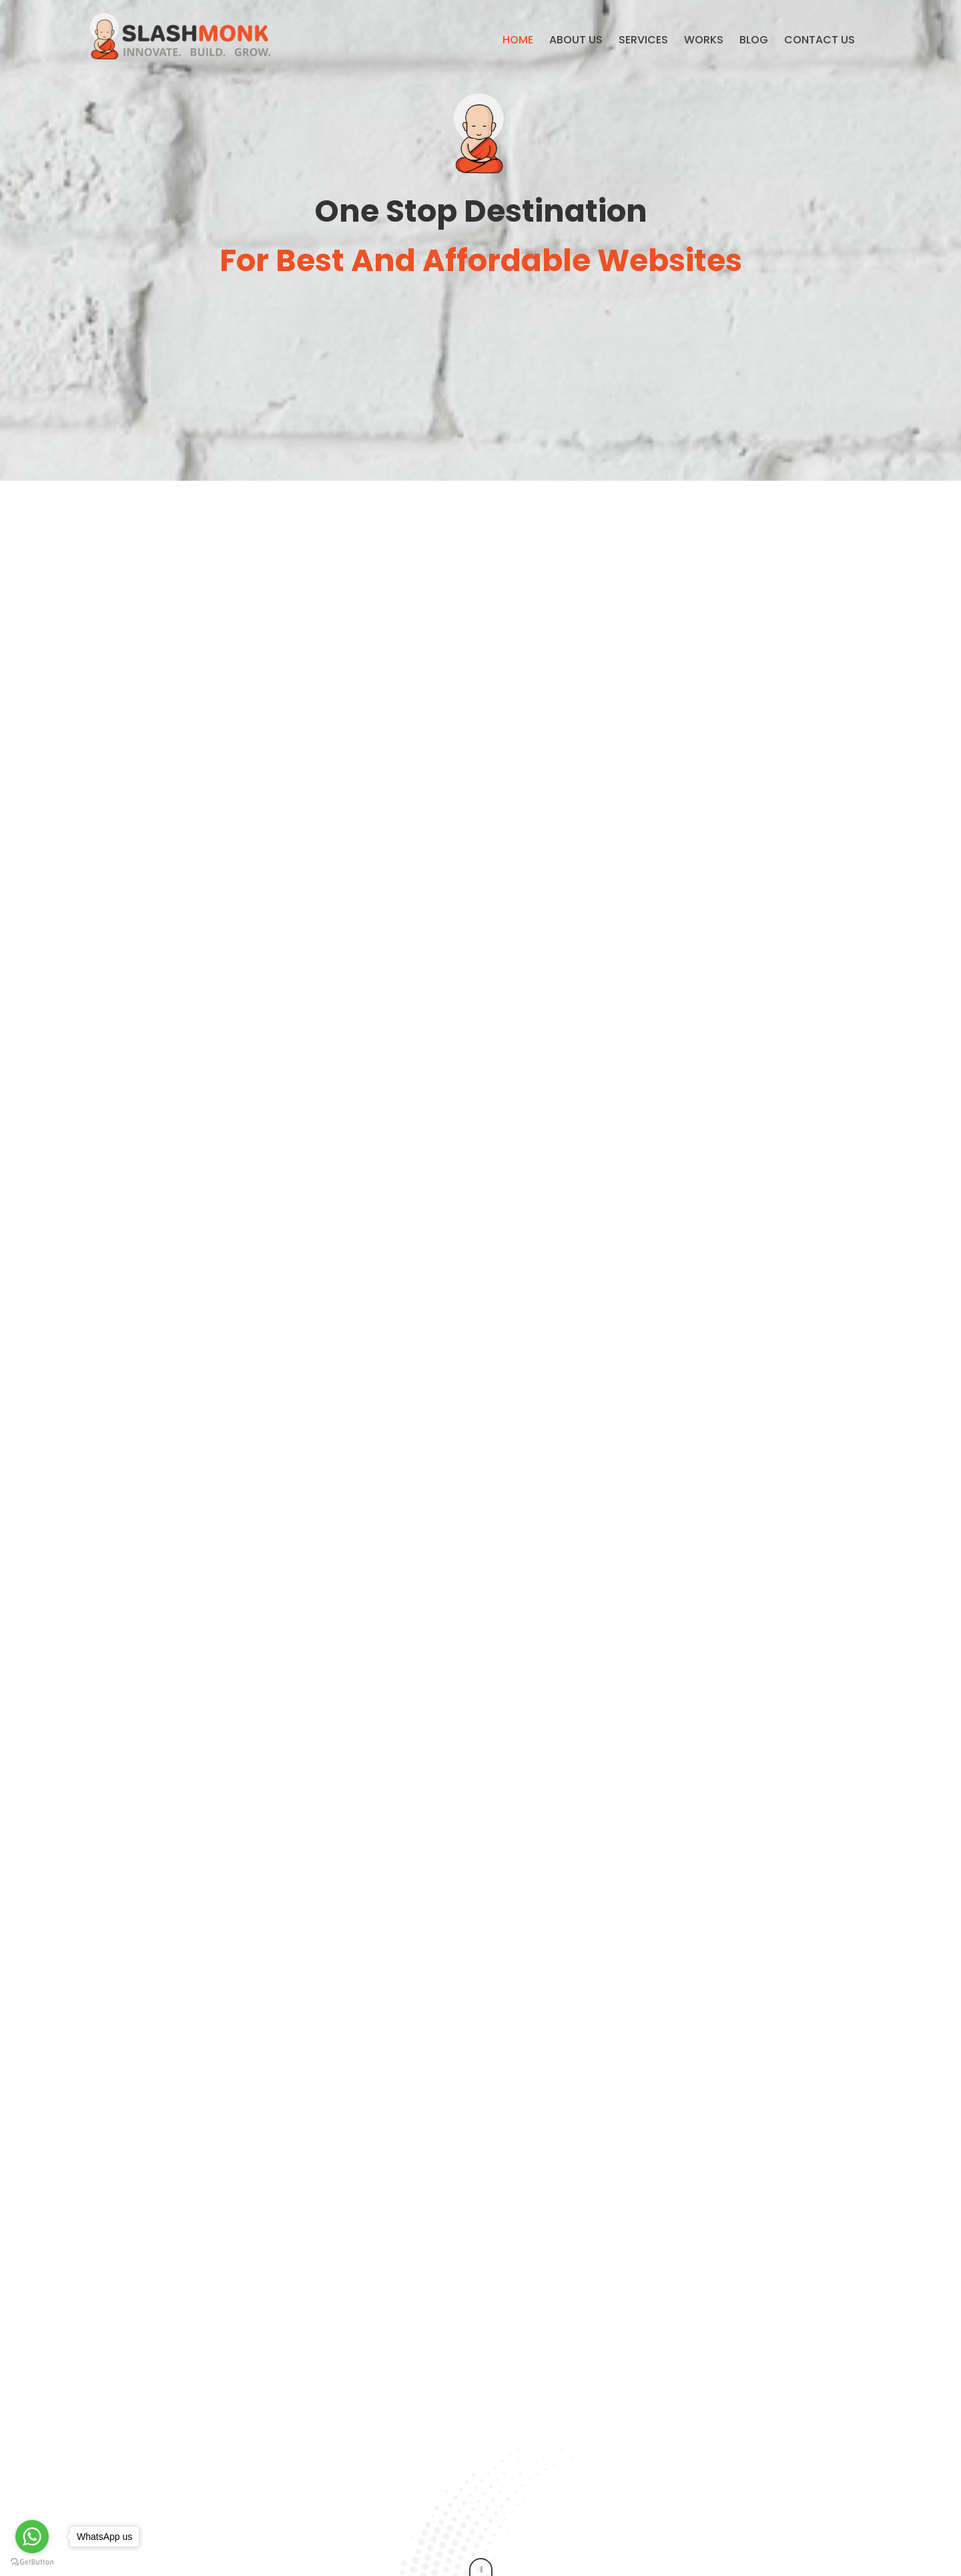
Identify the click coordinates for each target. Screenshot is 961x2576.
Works (703, 39)
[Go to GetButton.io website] (32, 2562)
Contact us (819, 39)
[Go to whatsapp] (32, 2536)
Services (643, 39)
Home (518, 39)
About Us (576, 39)
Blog (753, 39)
